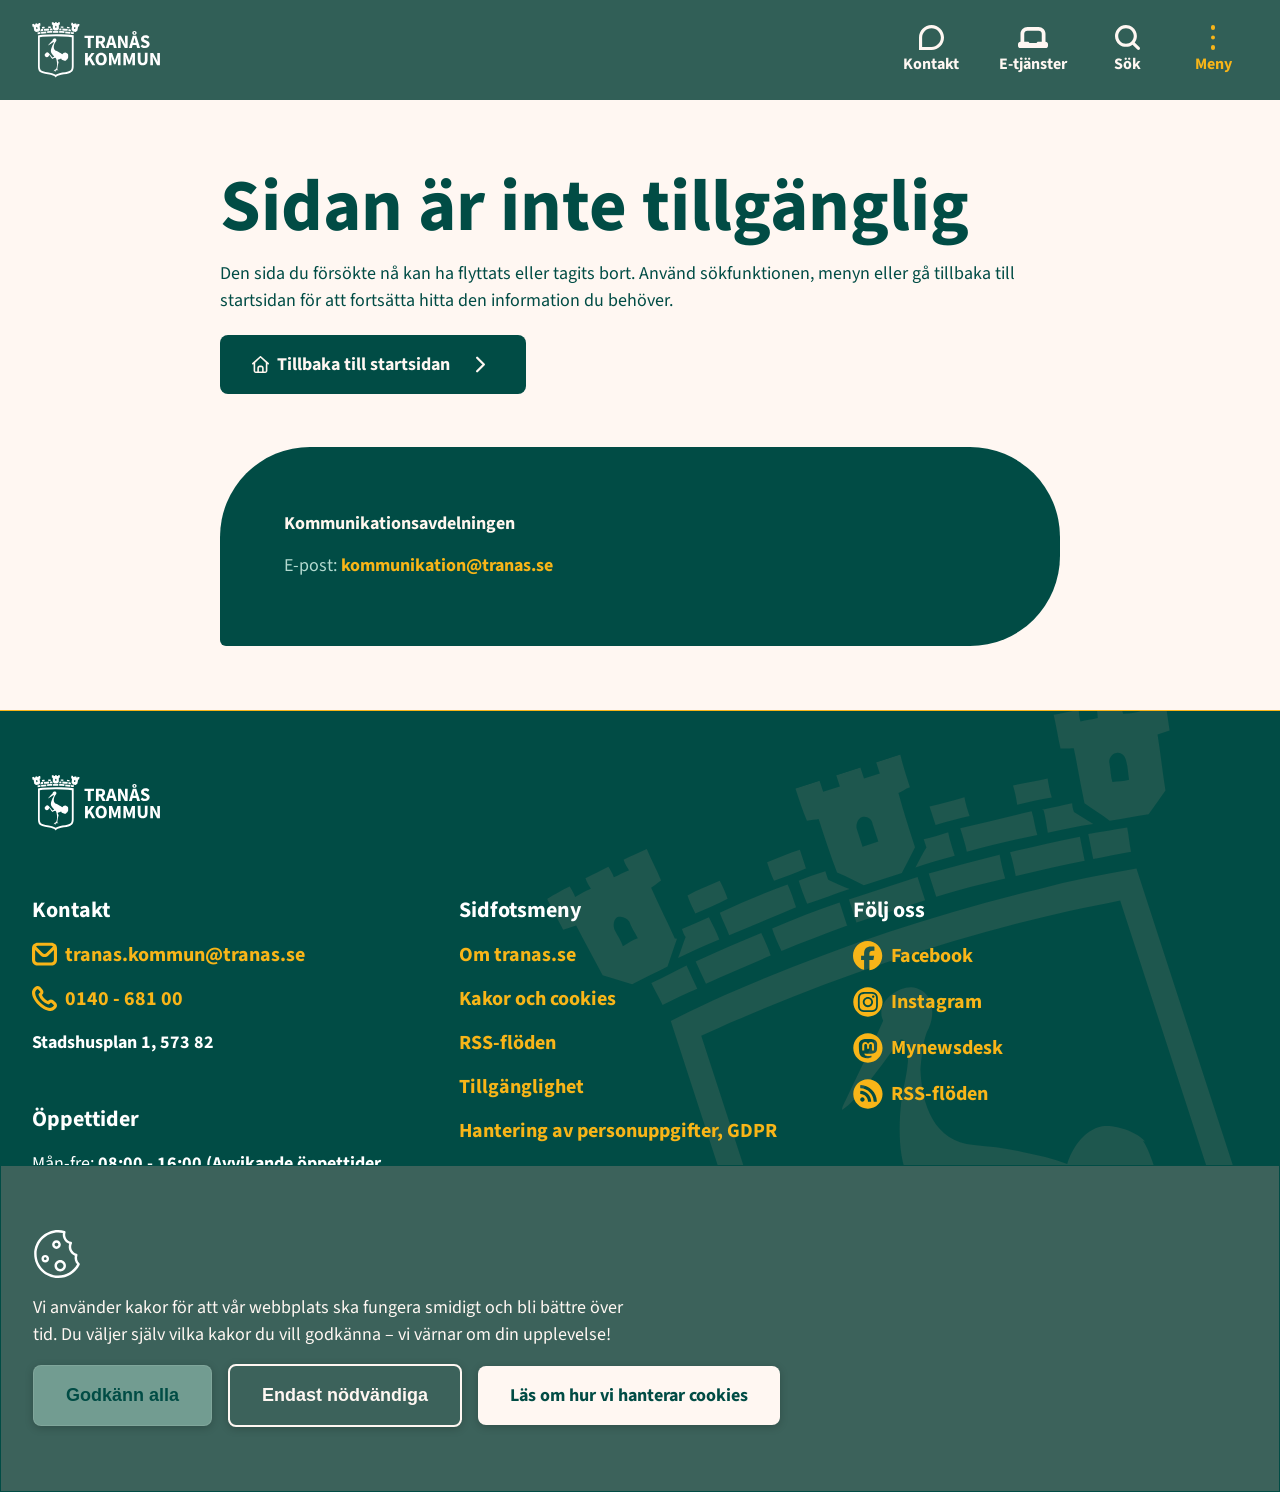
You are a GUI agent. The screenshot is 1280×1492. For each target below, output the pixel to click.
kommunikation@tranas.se (447, 565)
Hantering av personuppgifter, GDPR (618, 1131)
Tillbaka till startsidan (351, 364)
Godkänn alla (122, 1395)
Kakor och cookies (537, 999)
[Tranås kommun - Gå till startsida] (96, 49)
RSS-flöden (507, 1043)
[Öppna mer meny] (1213, 50)
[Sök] (1127, 50)
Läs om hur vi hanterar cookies (629, 1395)
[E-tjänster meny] (1033, 50)
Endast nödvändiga (345, 1395)
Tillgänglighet (521, 1087)
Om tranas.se (517, 955)
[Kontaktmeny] (931, 50)
